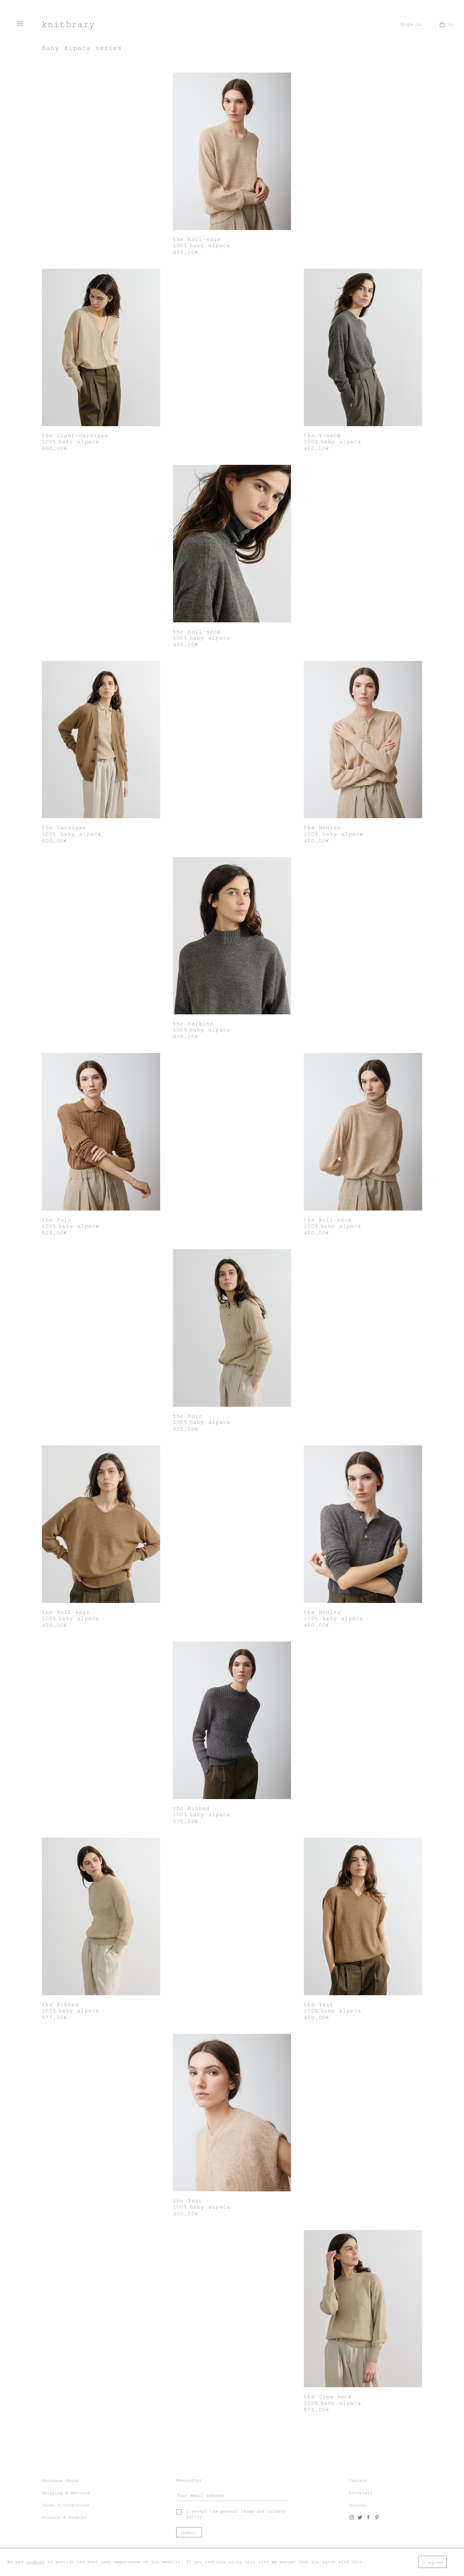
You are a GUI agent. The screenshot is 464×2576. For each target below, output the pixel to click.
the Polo (57, 1219)
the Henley (322, 827)
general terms (237, 2511)
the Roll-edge (197, 239)
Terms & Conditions (66, 2505)
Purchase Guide (60, 2481)
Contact (358, 2481)
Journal (358, 2505)
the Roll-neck (197, 631)
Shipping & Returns (66, 2493)
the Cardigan (64, 827)
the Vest (319, 2004)
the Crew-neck (328, 2396)
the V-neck (322, 435)
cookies (35, 2562)
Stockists (360, 2493)
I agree (432, 2562)
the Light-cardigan (75, 435)
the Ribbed (191, 1808)
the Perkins (193, 1023)
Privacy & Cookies (64, 2517)
